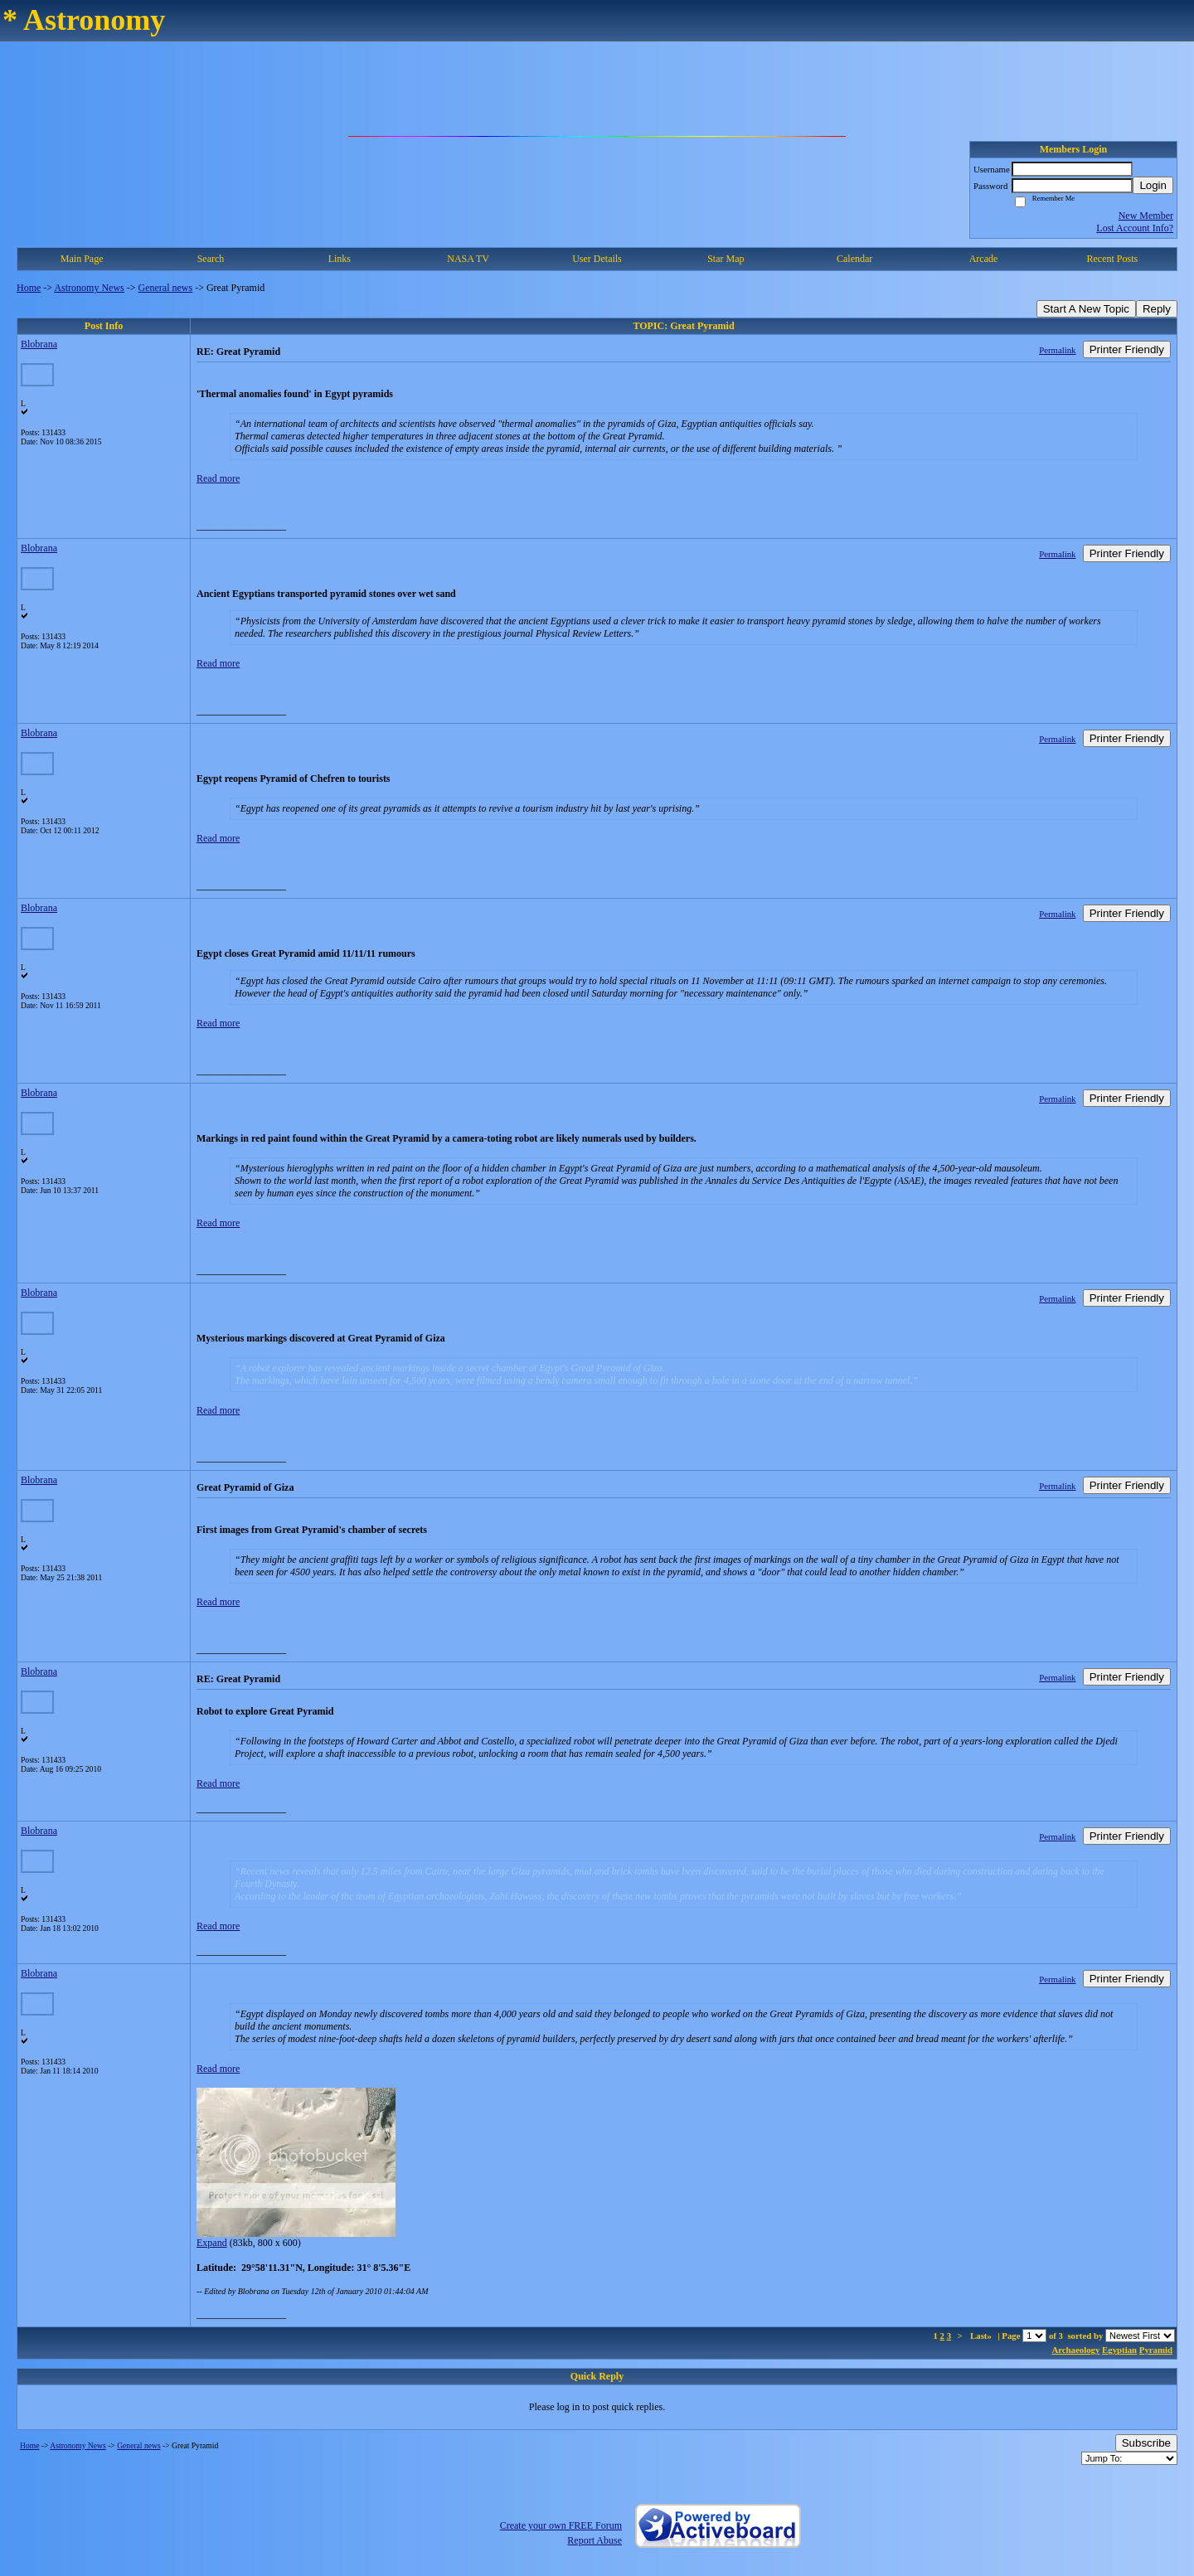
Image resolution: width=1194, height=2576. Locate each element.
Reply (1157, 309)
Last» (982, 2336)
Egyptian (1119, 2350)
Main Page (82, 258)
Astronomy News (89, 287)
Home (29, 287)
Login (1153, 185)
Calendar (854, 258)
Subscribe (1146, 2443)
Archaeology (1075, 2350)
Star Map (725, 258)
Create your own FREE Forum (561, 2525)
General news (165, 287)
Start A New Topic (1086, 309)
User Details (597, 258)
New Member (1146, 215)
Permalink (1057, 350)
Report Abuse (594, 2540)
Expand (212, 2243)
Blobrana (39, 344)
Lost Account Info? (1134, 228)
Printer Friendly (1127, 349)
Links (339, 258)
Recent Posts (1112, 258)
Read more (218, 478)
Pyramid (1155, 2350)
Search (211, 258)
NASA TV (468, 258)
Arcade (983, 258)
